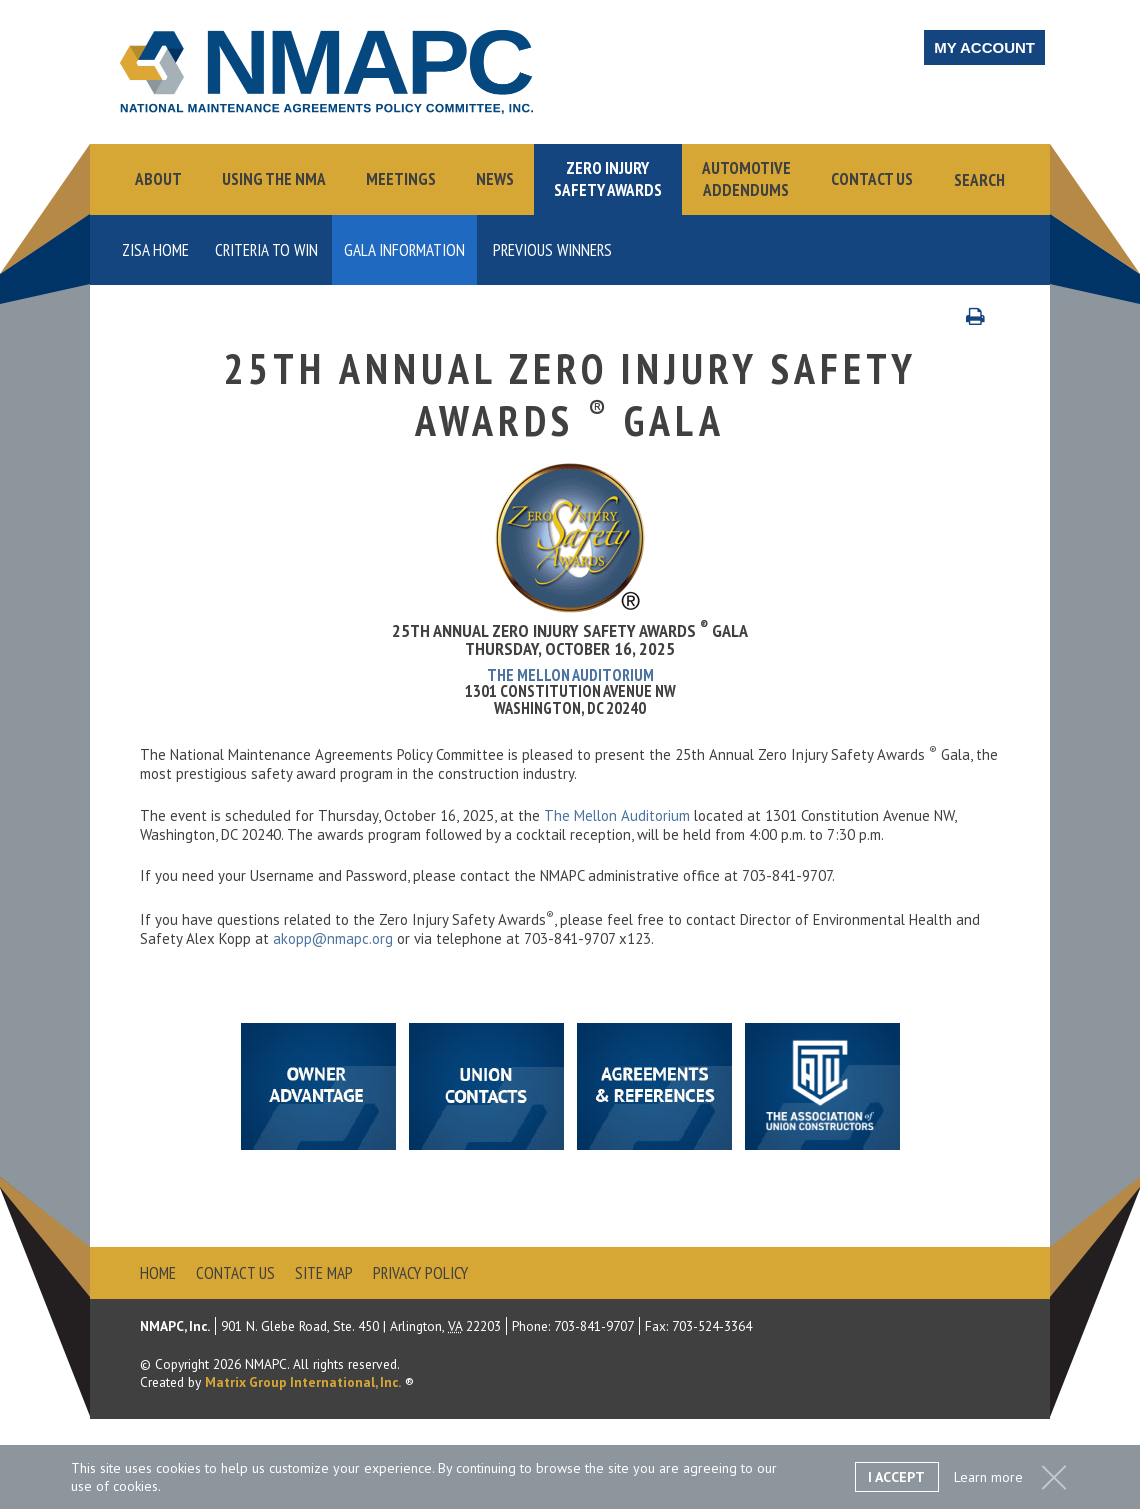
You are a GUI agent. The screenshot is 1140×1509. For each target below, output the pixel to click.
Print (985, 315)
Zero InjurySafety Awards (608, 179)
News (495, 179)
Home (158, 1273)
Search (979, 180)
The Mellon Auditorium (570, 675)
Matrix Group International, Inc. (303, 1382)
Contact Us (872, 179)
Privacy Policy (420, 1273)
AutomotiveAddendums (746, 179)
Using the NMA (274, 179)
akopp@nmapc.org (333, 938)
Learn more (988, 1477)
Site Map (324, 1273)
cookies (135, 1486)
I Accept (896, 1477)
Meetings (401, 179)
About (158, 179)
